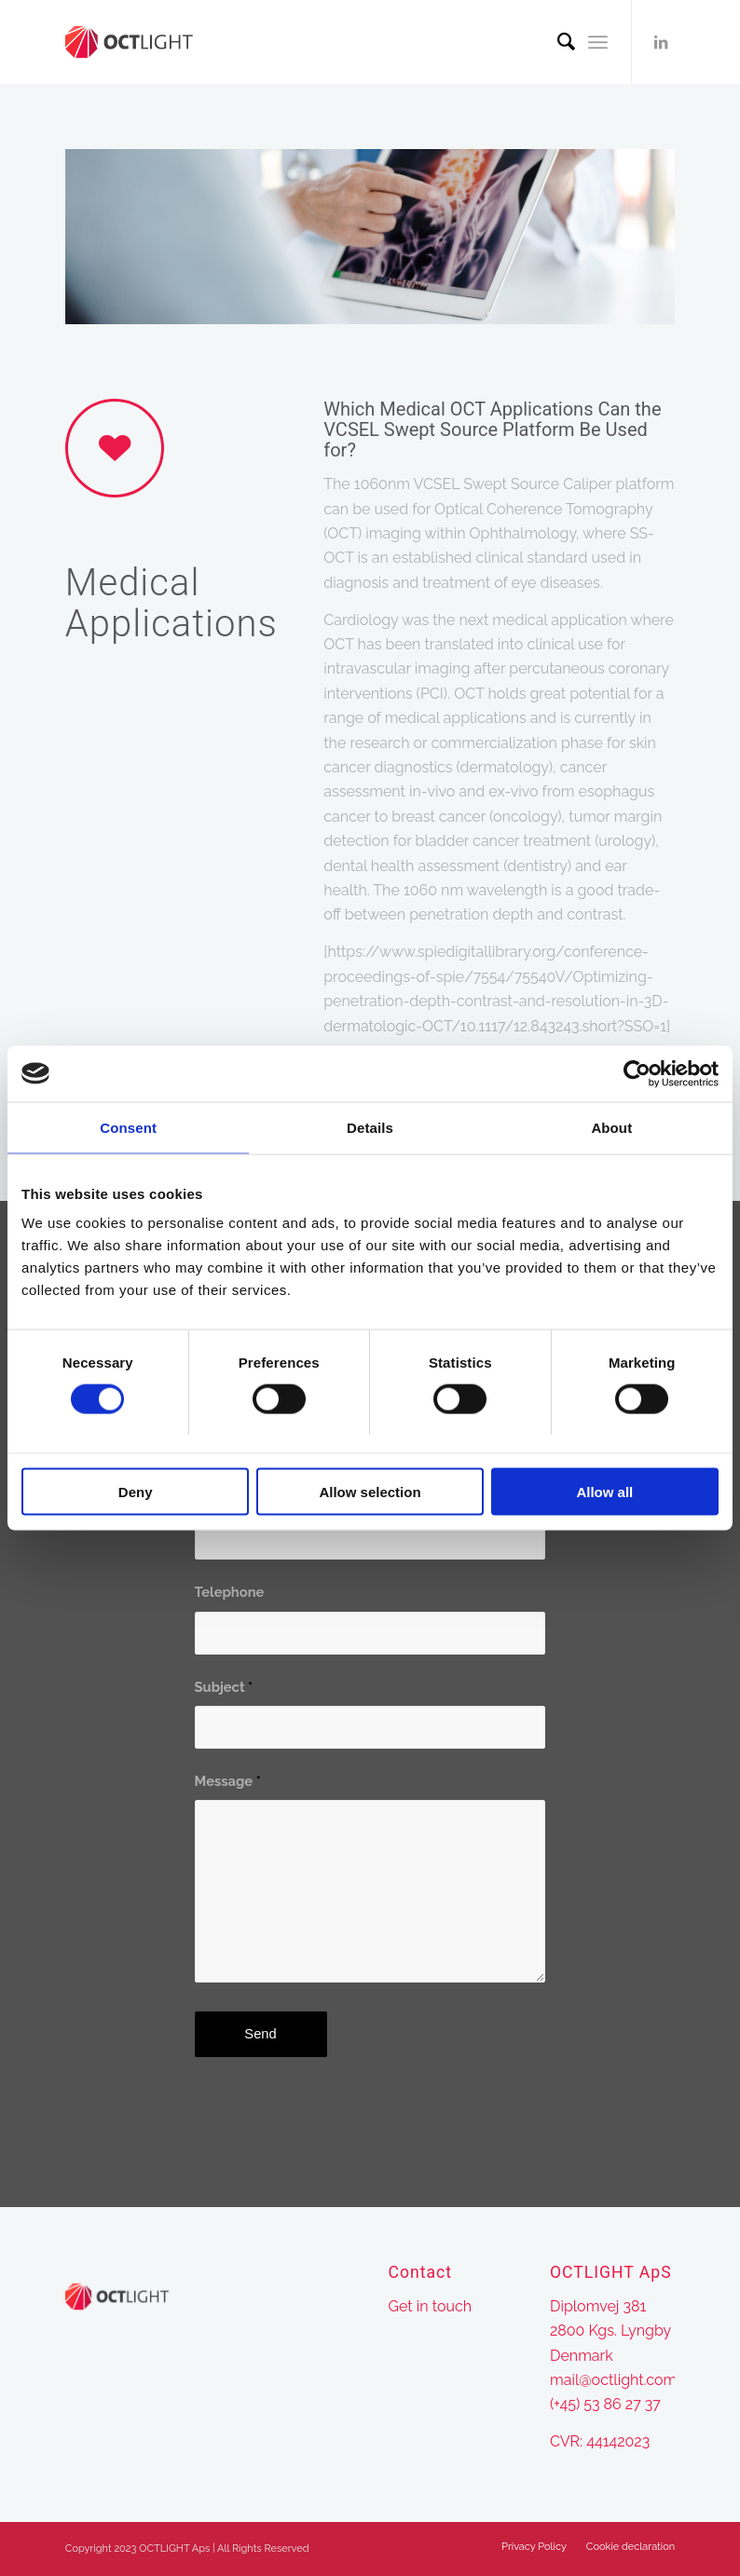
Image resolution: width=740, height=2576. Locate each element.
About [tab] (611, 1127)
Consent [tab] (128, 1127)
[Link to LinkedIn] (661, 42)
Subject (224, 1687)
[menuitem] (557, 42)
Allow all (604, 1492)
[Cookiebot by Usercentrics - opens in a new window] (637, 1073)
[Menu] (598, 42)
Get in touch (430, 2306)
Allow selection (369, 1492)
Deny (135, 1492)
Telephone (230, 1592)
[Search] (557, 42)
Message (228, 1781)
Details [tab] (370, 1127)
